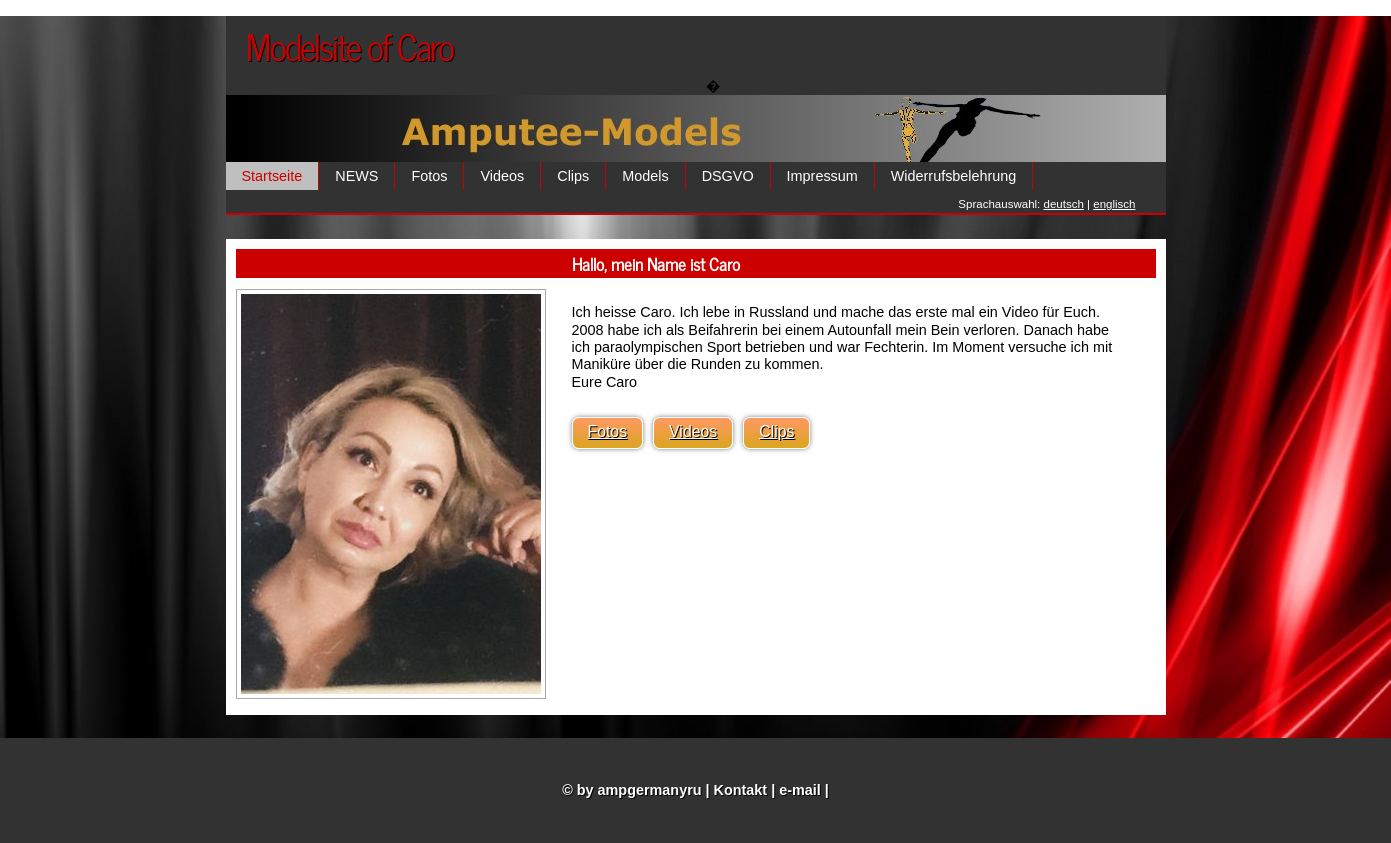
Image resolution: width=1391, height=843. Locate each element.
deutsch (1064, 204)
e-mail (800, 790)
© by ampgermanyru (631, 790)
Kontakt (741, 790)
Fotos (429, 176)
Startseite (272, 176)
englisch (1114, 204)
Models (645, 176)
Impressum (822, 176)
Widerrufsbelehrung (954, 176)
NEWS (356, 176)
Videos (502, 176)
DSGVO (728, 176)
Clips (573, 176)
